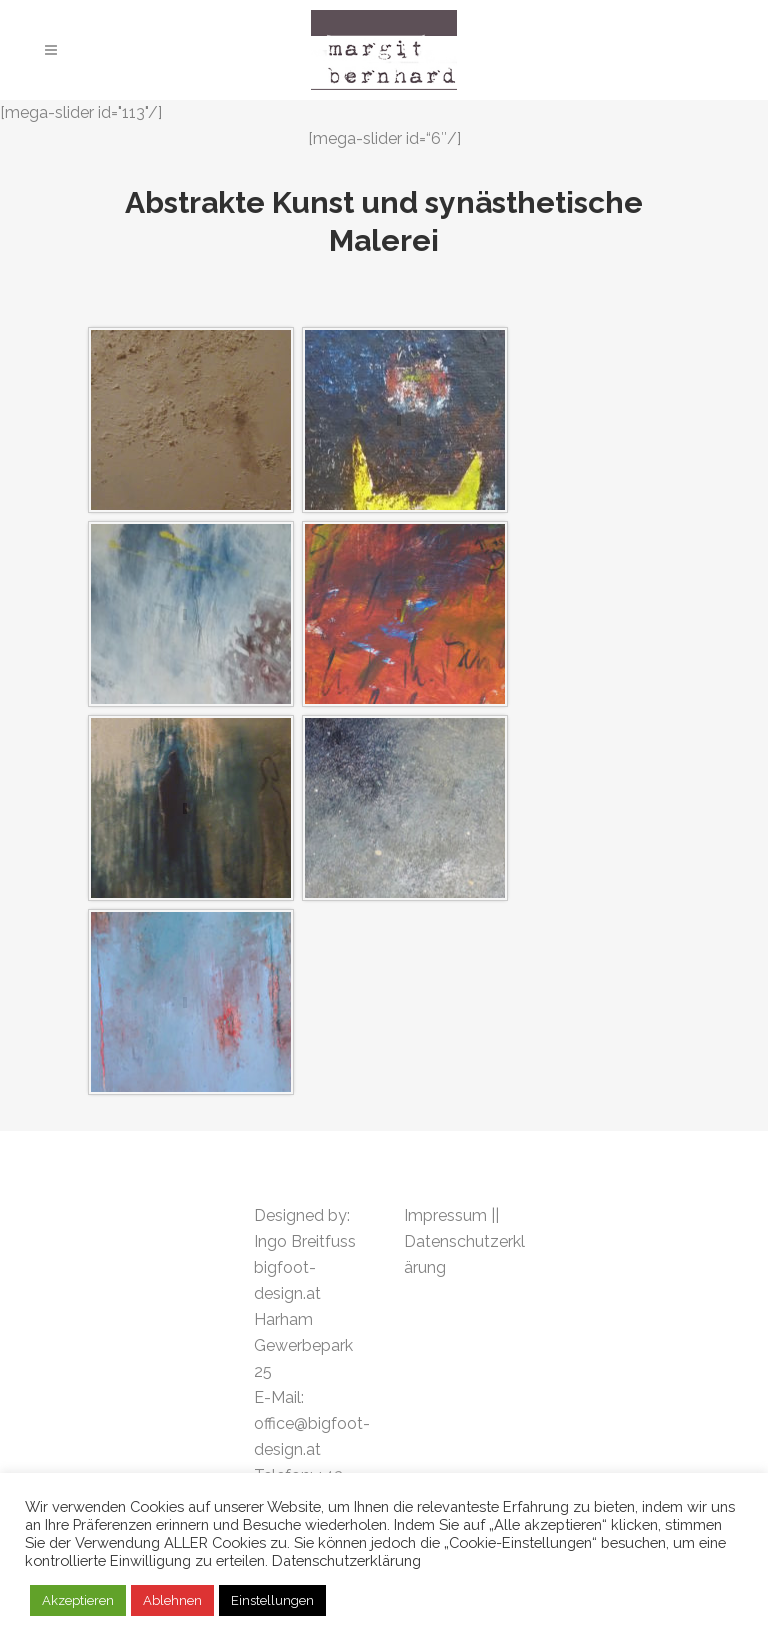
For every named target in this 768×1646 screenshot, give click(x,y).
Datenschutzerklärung (346, 1560)
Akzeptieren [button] (78, 1600)
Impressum (447, 1215)
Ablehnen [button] (172, 1600)
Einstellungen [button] (272, 1600)
